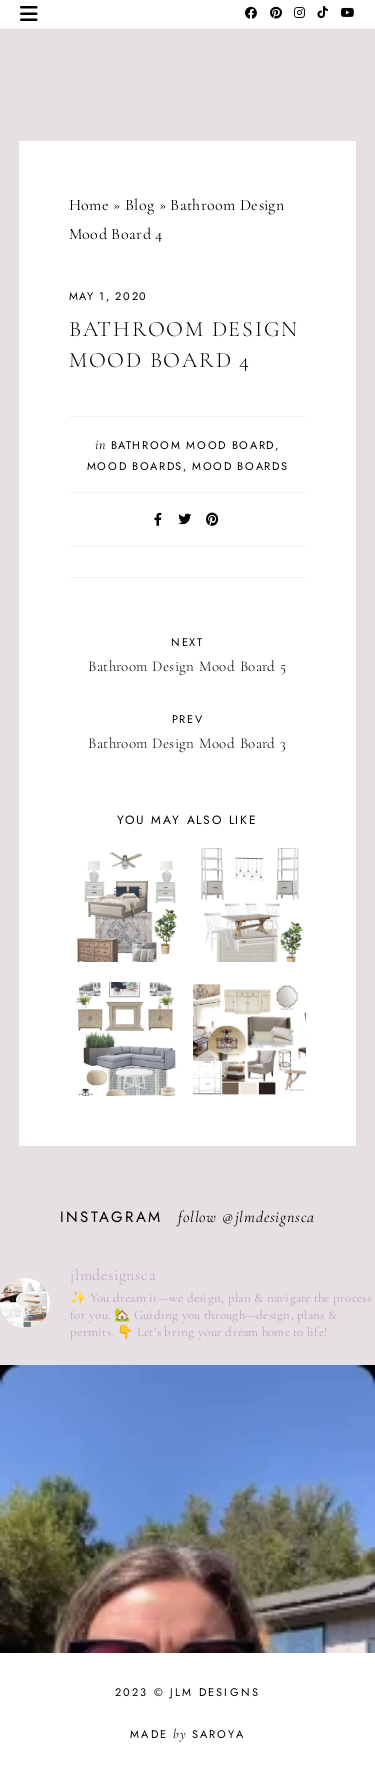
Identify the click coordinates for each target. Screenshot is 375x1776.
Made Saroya (187, 1734)
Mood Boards (135, 466)
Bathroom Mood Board (193, 445)
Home (89, 205)
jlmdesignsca (275, 1217)
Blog (139, 205)
